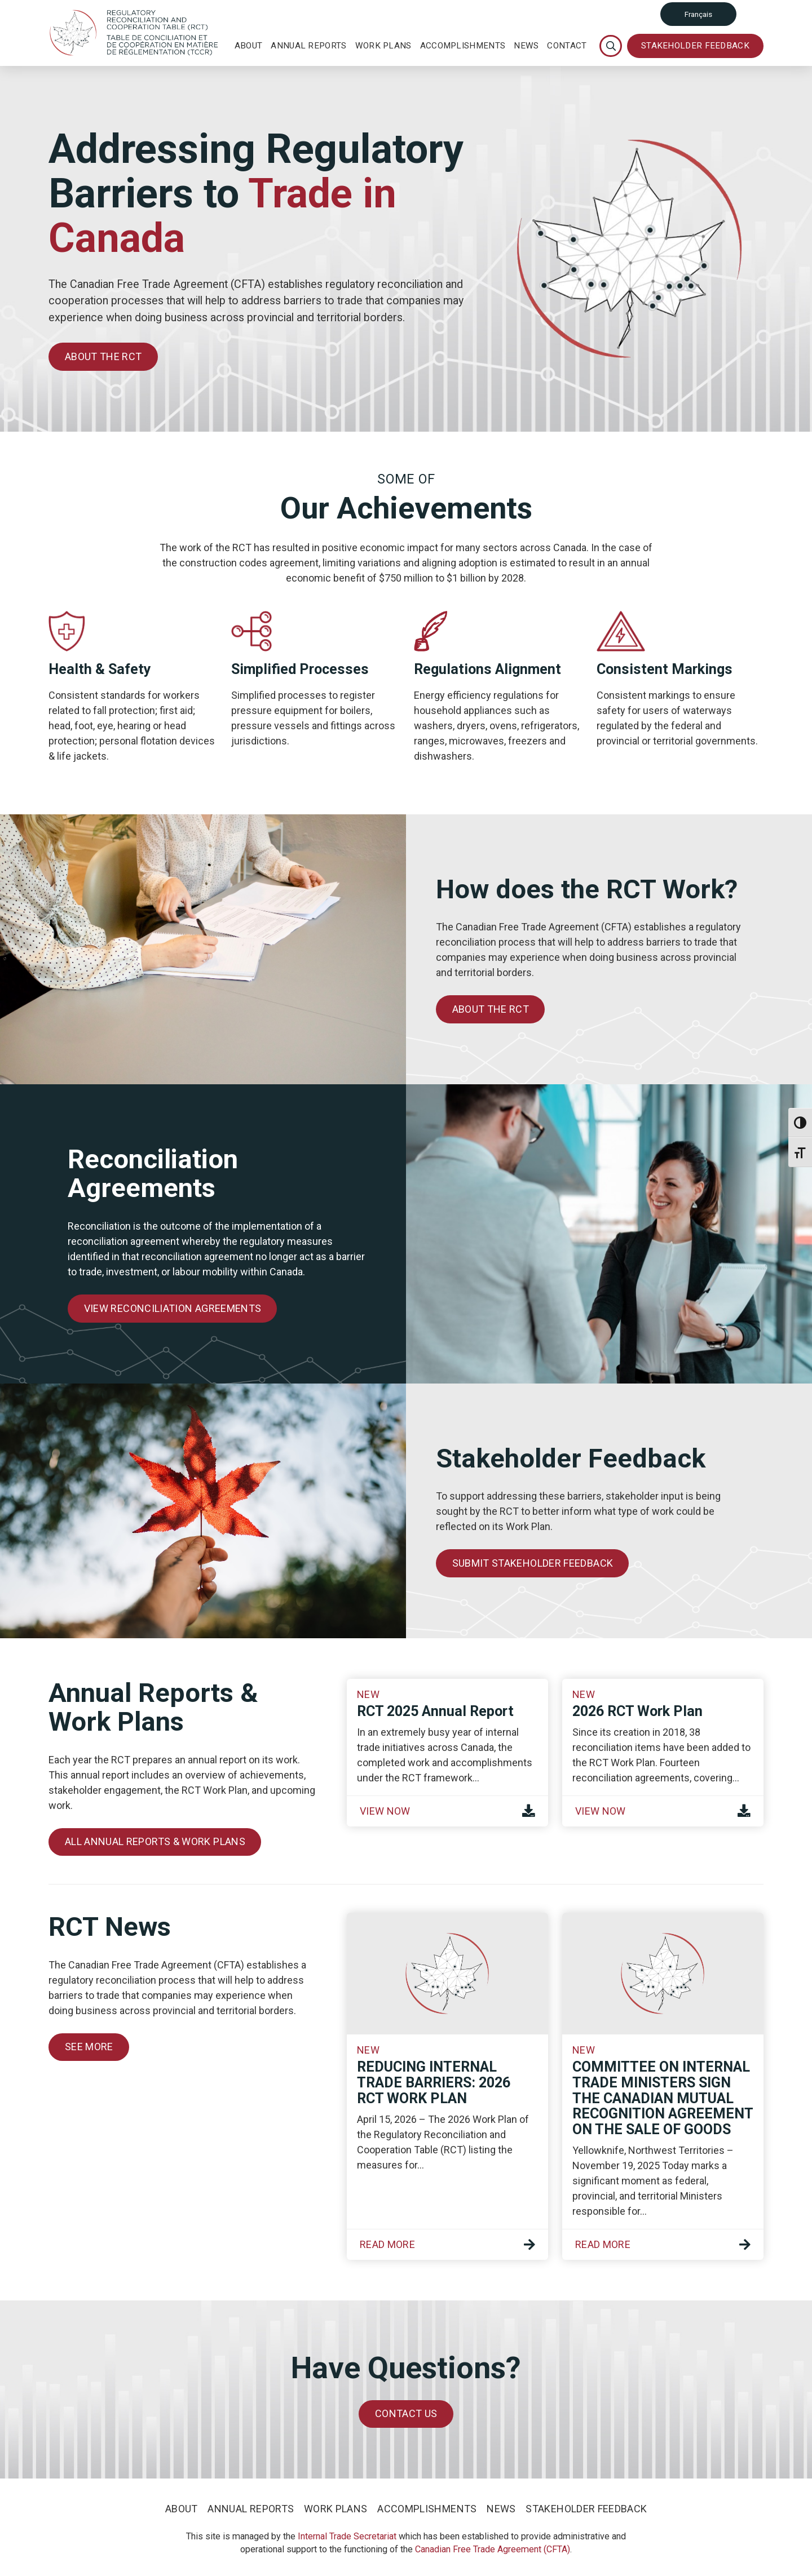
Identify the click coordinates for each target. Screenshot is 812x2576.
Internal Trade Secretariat (347, 2536)
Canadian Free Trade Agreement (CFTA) (492, 2549)
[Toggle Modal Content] (610, 46)
